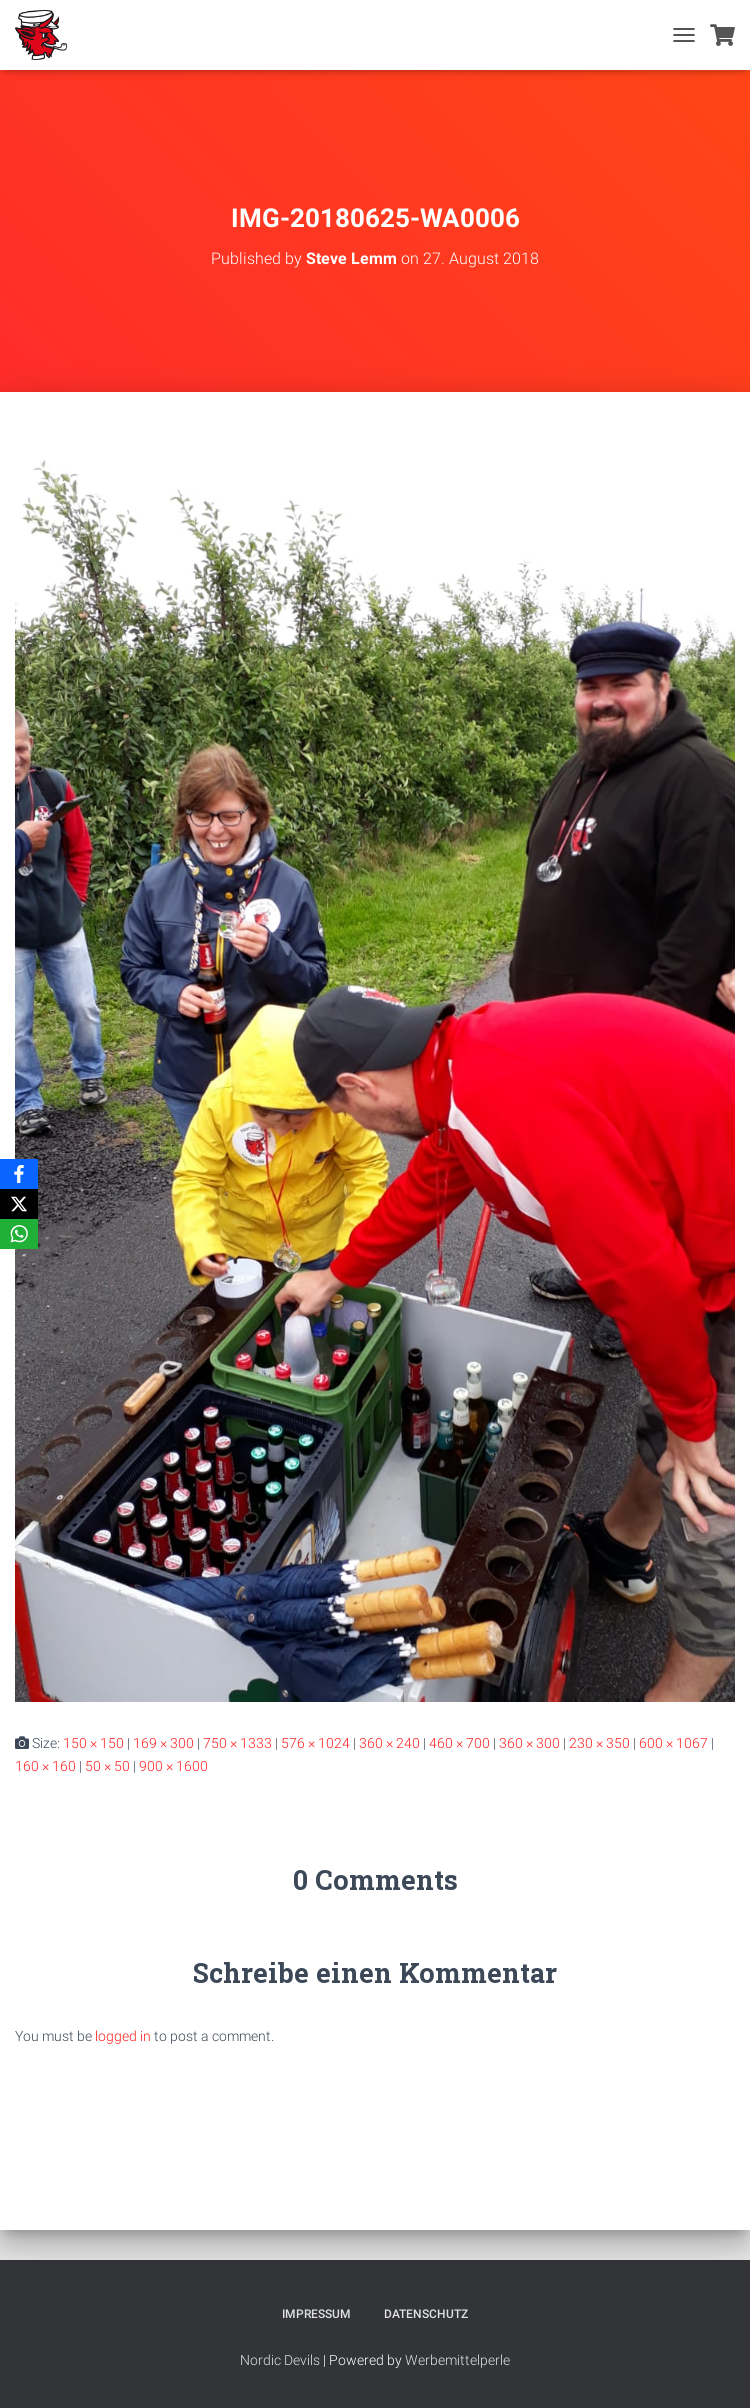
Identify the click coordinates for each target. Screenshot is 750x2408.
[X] (19, 1204)
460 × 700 (459, 1743)
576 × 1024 (315, 1743)
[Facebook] (19, 1174)
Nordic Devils (280, 2360)
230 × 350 (599, 1743)
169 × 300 (163, 1743)
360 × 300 (529, 1743)
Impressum (316, 2314)
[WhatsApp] (19, 1234)
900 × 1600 (173, 1766)
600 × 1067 (673, 1743)
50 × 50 (107, 1766)
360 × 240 (389, 1743)
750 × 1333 (237, 1743)
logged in (123, 2036)
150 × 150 (93, 1743)
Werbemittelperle (457, 2360)
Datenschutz (426, 2314)
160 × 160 (45, 1766)
